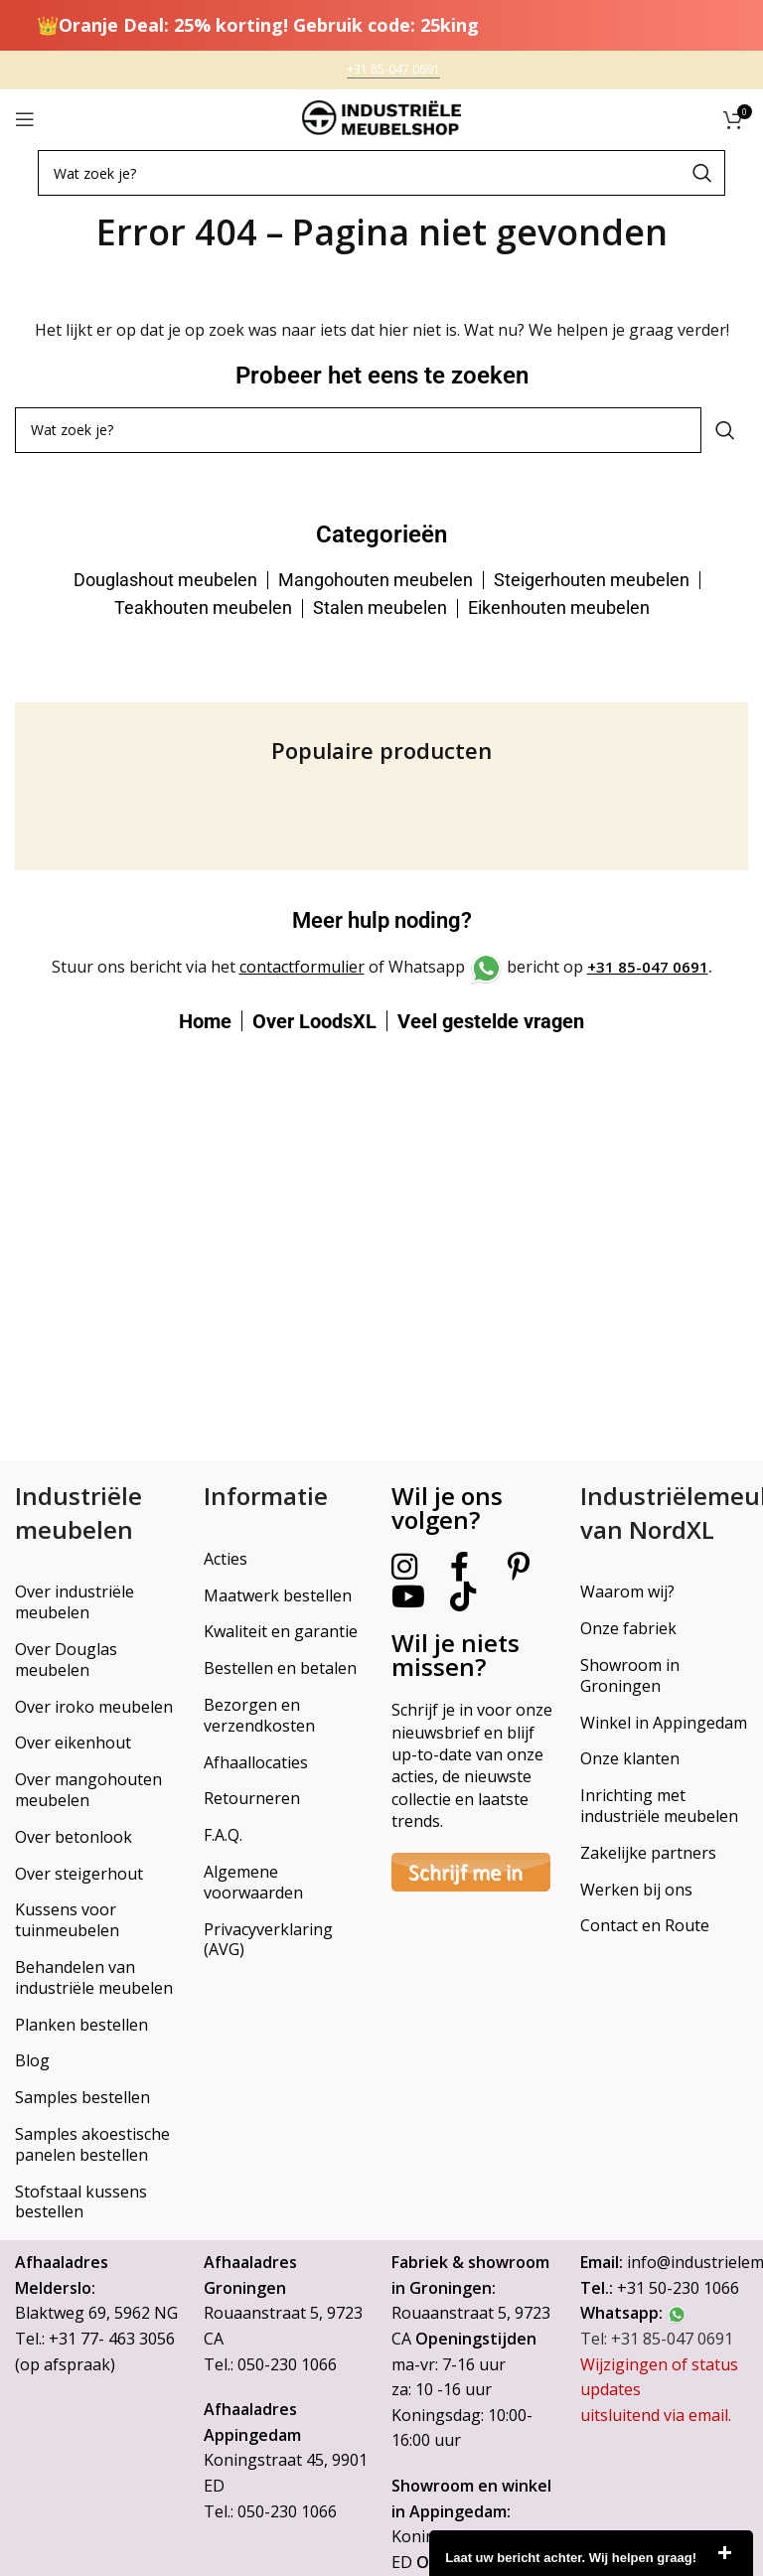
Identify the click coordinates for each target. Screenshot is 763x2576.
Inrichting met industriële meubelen (659, 1805)
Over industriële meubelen (74, 1602)
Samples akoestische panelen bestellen (92, 2144)
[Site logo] (381, 117)
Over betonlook (73, 1837)
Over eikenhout (73, 1742)
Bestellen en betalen (280, 1668)
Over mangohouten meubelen (88, 1789)
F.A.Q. (223, 1835)
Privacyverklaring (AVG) (268, 1939)
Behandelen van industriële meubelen (94, 1977)
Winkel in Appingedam (663, 1723)
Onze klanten (630, 1758)
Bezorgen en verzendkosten (259, 1715)
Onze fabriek (628, 1628)
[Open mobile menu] (25, 119)
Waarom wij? (627, 1591)
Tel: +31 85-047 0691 (656, 2338)
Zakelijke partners (648, 1853)
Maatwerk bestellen (278, 1595)
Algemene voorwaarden (253, 1882)
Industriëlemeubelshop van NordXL (664, 1512)
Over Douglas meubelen (66, 1659)
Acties (225, 1559)
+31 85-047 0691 (647, 967)
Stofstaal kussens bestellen (81, 2202)
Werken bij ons (636, 1889)
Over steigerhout (79, 1874)
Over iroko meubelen (94, 1707)
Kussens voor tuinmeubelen (67, 1919)
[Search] (381, 173)
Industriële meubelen (78, 1512)
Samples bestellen (82, 2097)
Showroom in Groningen (630, 1675)
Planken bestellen (81, 2025)
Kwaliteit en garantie (281, 1631)
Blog (32, 2060)
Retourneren (252, 1798)
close (724, 2553)
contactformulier (302, 967)
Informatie (266, 1495)
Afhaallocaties (256, 1762)
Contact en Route (644, 1925)
